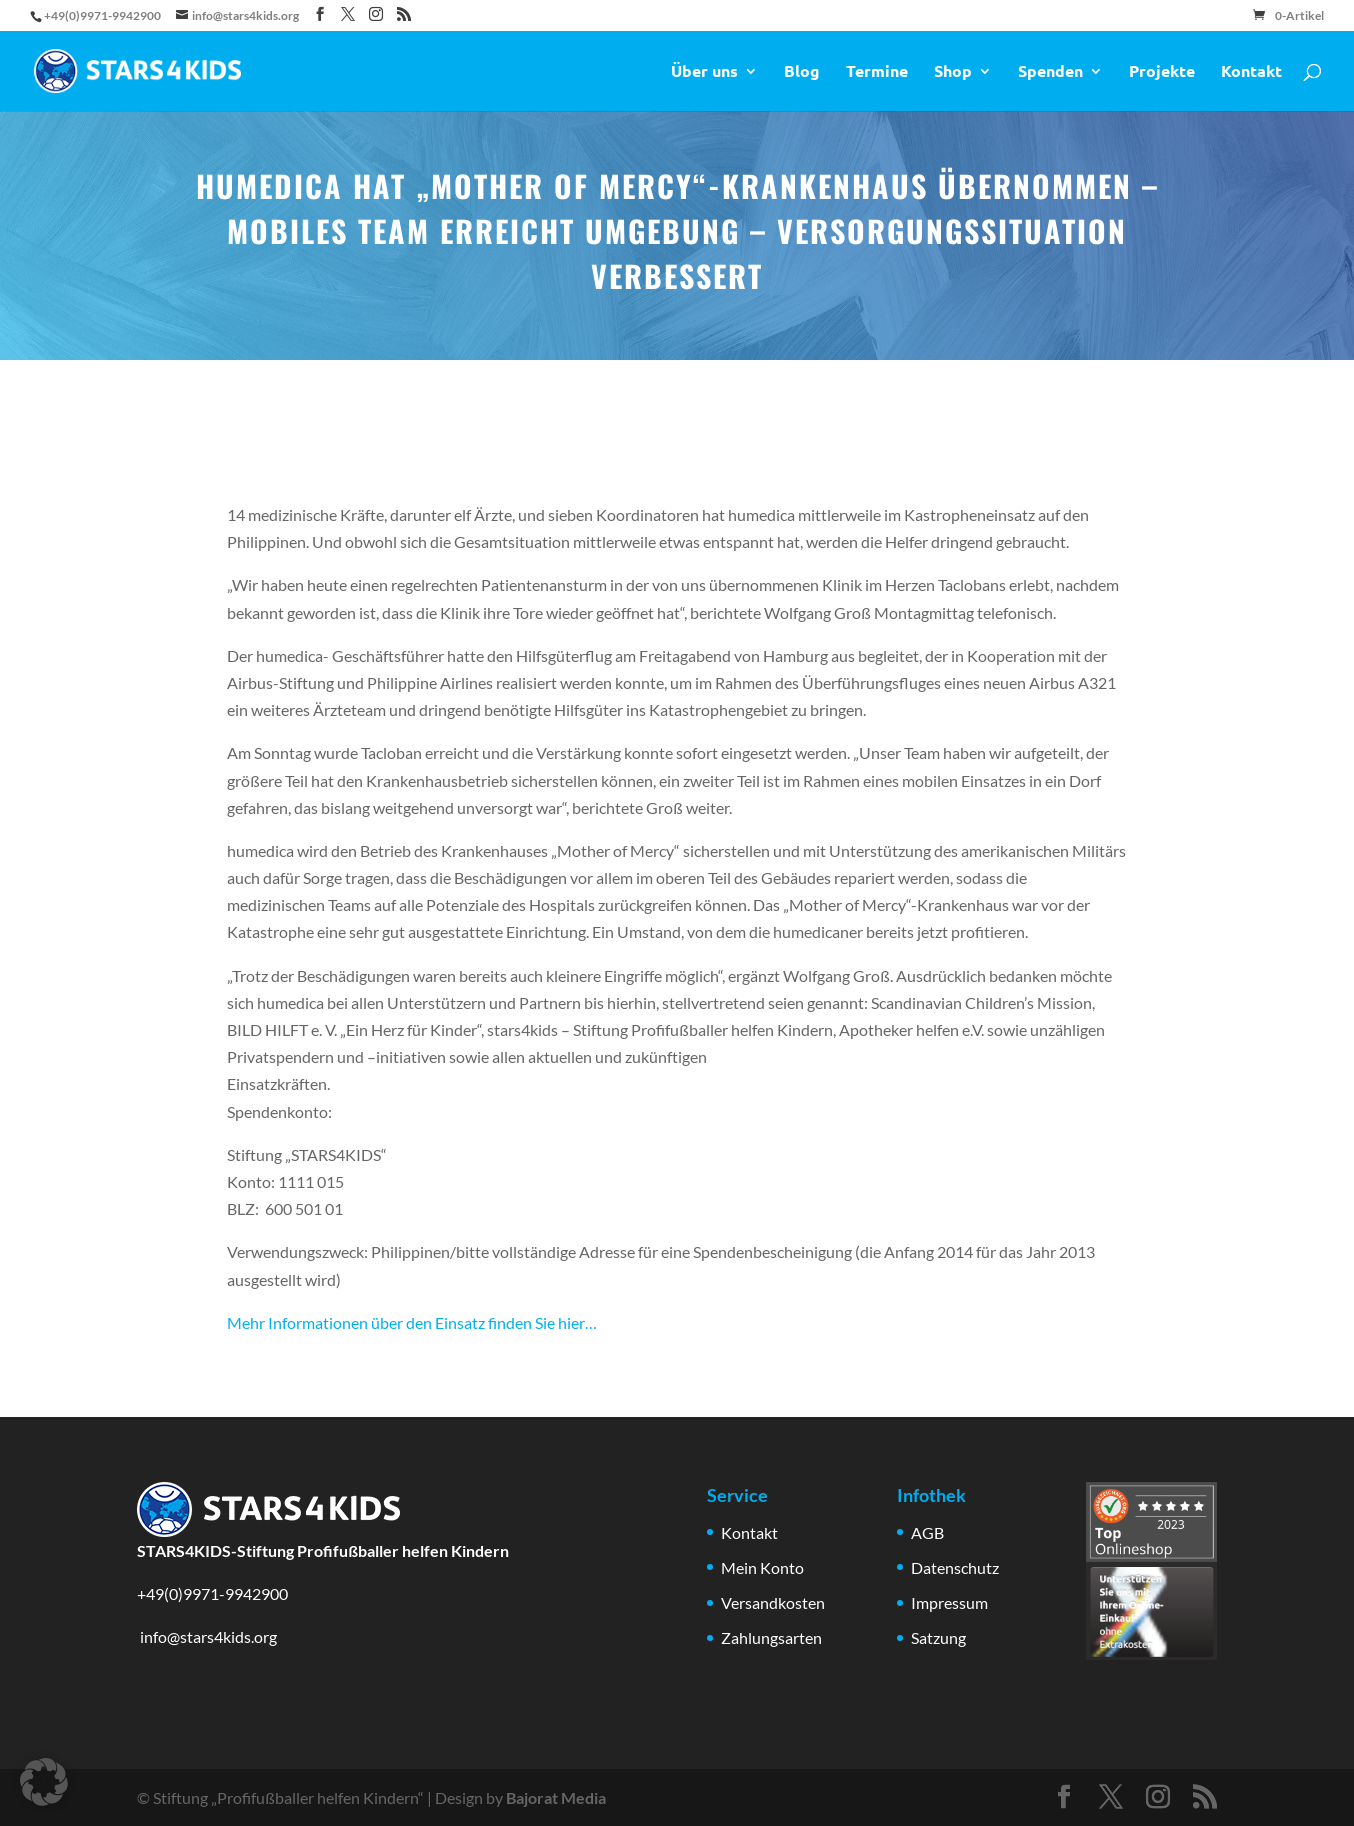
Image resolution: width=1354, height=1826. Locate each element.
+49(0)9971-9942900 (212, 1593)
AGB (927, 1532)
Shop (953, 72)
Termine (877, 72)
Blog (802, 72)
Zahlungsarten (771, 1637)
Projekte (1162, 72)
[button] (44, 1782)
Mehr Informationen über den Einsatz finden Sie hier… (412, 1322)
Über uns (704, 72)
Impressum (949, 1602)
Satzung (938, 1637)
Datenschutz (955, 1567)
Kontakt (1251, 72)
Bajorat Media (556, 1797)
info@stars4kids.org (207, 1636)
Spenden (1050, 72)
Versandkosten (773, 1602)
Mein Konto (762, 1567)
